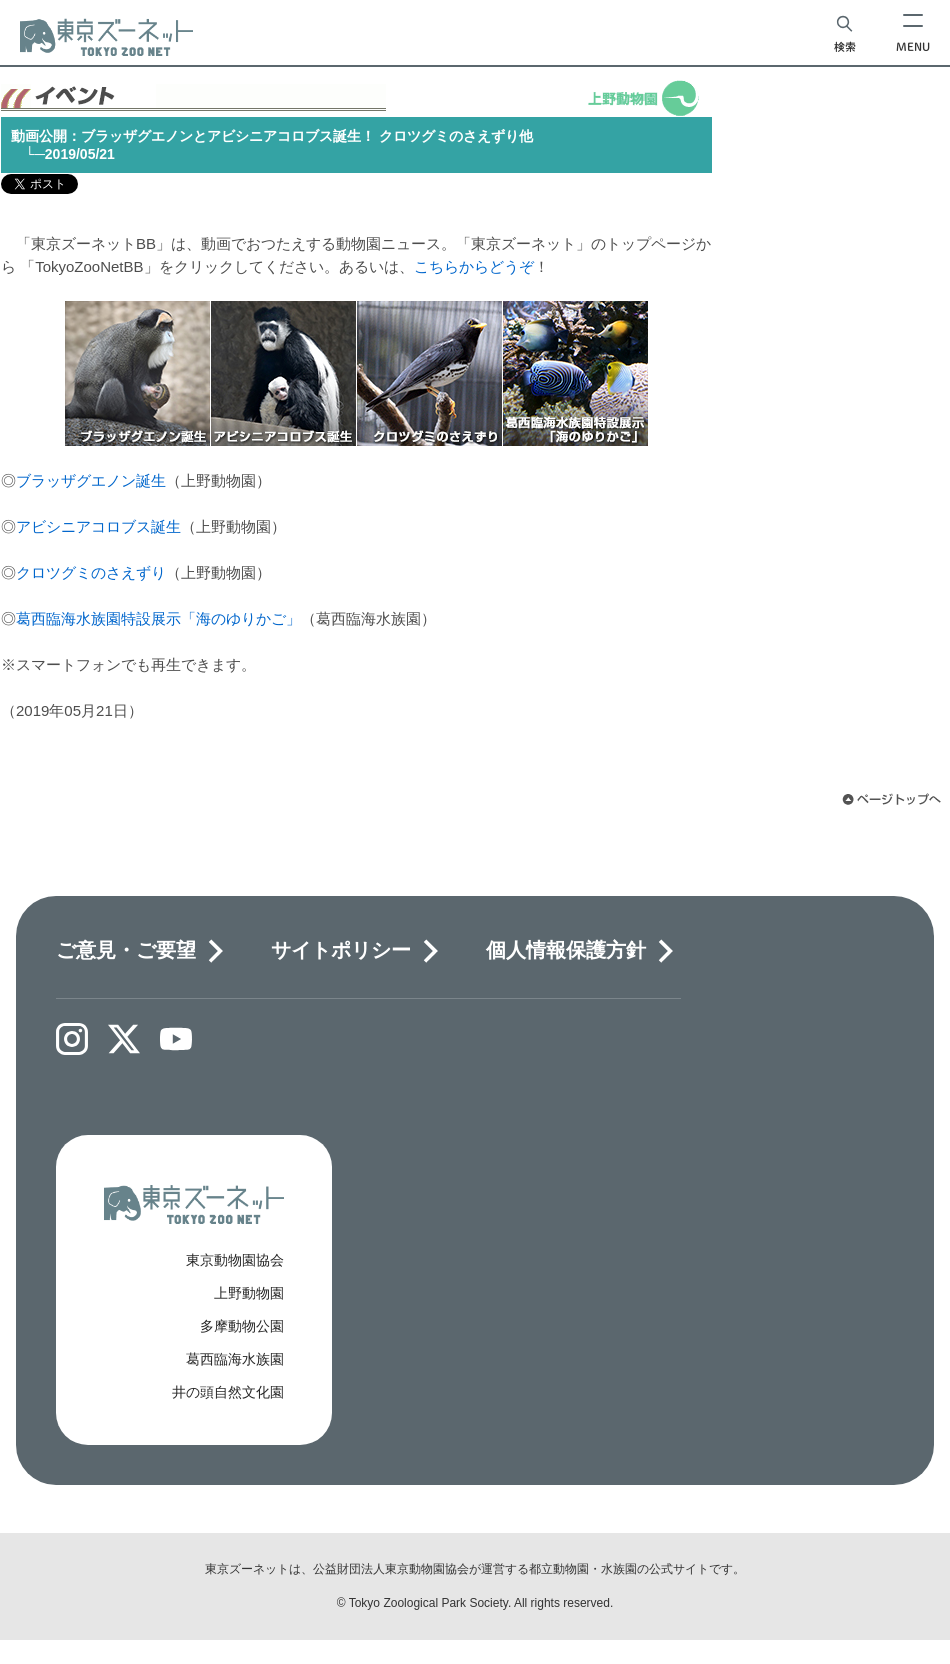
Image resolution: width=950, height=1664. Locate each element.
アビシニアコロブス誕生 (98, 526)
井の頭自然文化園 (228, 1392)
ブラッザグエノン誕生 (91, 480)
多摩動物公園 (242, 1326)
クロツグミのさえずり (91, 572)
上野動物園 (249, 1293)
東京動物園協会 (235, 1260)
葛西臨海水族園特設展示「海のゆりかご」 (158, 618)
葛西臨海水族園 (235, 1359)
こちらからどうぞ (474, 266)
